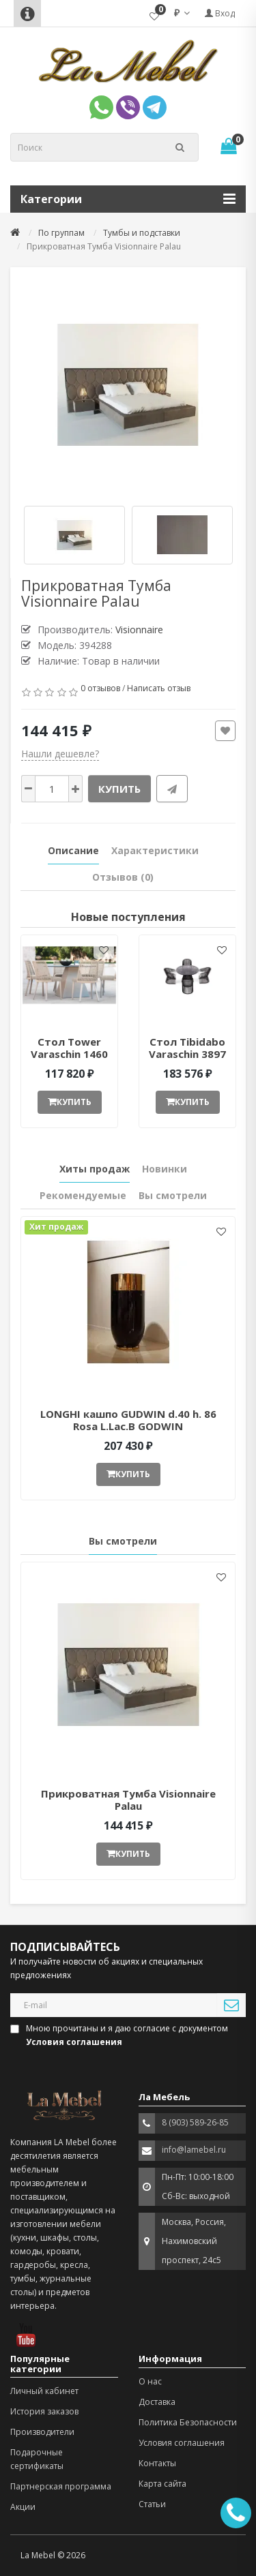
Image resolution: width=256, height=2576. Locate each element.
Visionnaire (139, 629)
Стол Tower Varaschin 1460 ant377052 (69, 1054)
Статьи (152, 2504)
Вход (220, 13)
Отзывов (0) (123, 876)
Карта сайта (162, 2483)
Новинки (164, 1168)
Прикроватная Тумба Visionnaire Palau (128, 1800)
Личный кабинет (44, 2391)
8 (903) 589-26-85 (195, 2122)
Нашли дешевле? (60, 753)
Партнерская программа (60, 2486)
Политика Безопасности (188, 2422)
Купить (119, 788)
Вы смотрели (173, 1195)
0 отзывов (100, 688)
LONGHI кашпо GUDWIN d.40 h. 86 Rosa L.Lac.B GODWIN (128, 1420)
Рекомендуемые (83, 1195)
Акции (22, 2507)
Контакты (157, 2463)
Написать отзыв (158, 688)
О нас (150, 2381)
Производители (42, 2432)
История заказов (44, 2411)
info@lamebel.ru (194, 2149)
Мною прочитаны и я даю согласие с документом (120, 2035)
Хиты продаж (94, 1168)
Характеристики (155, 850)
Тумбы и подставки (141, 233)
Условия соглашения (182, 2443)
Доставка (157, 2402)
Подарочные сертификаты (36, 2459)
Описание (73, 850)
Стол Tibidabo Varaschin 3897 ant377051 (187, 1054)
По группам (61, 233)
